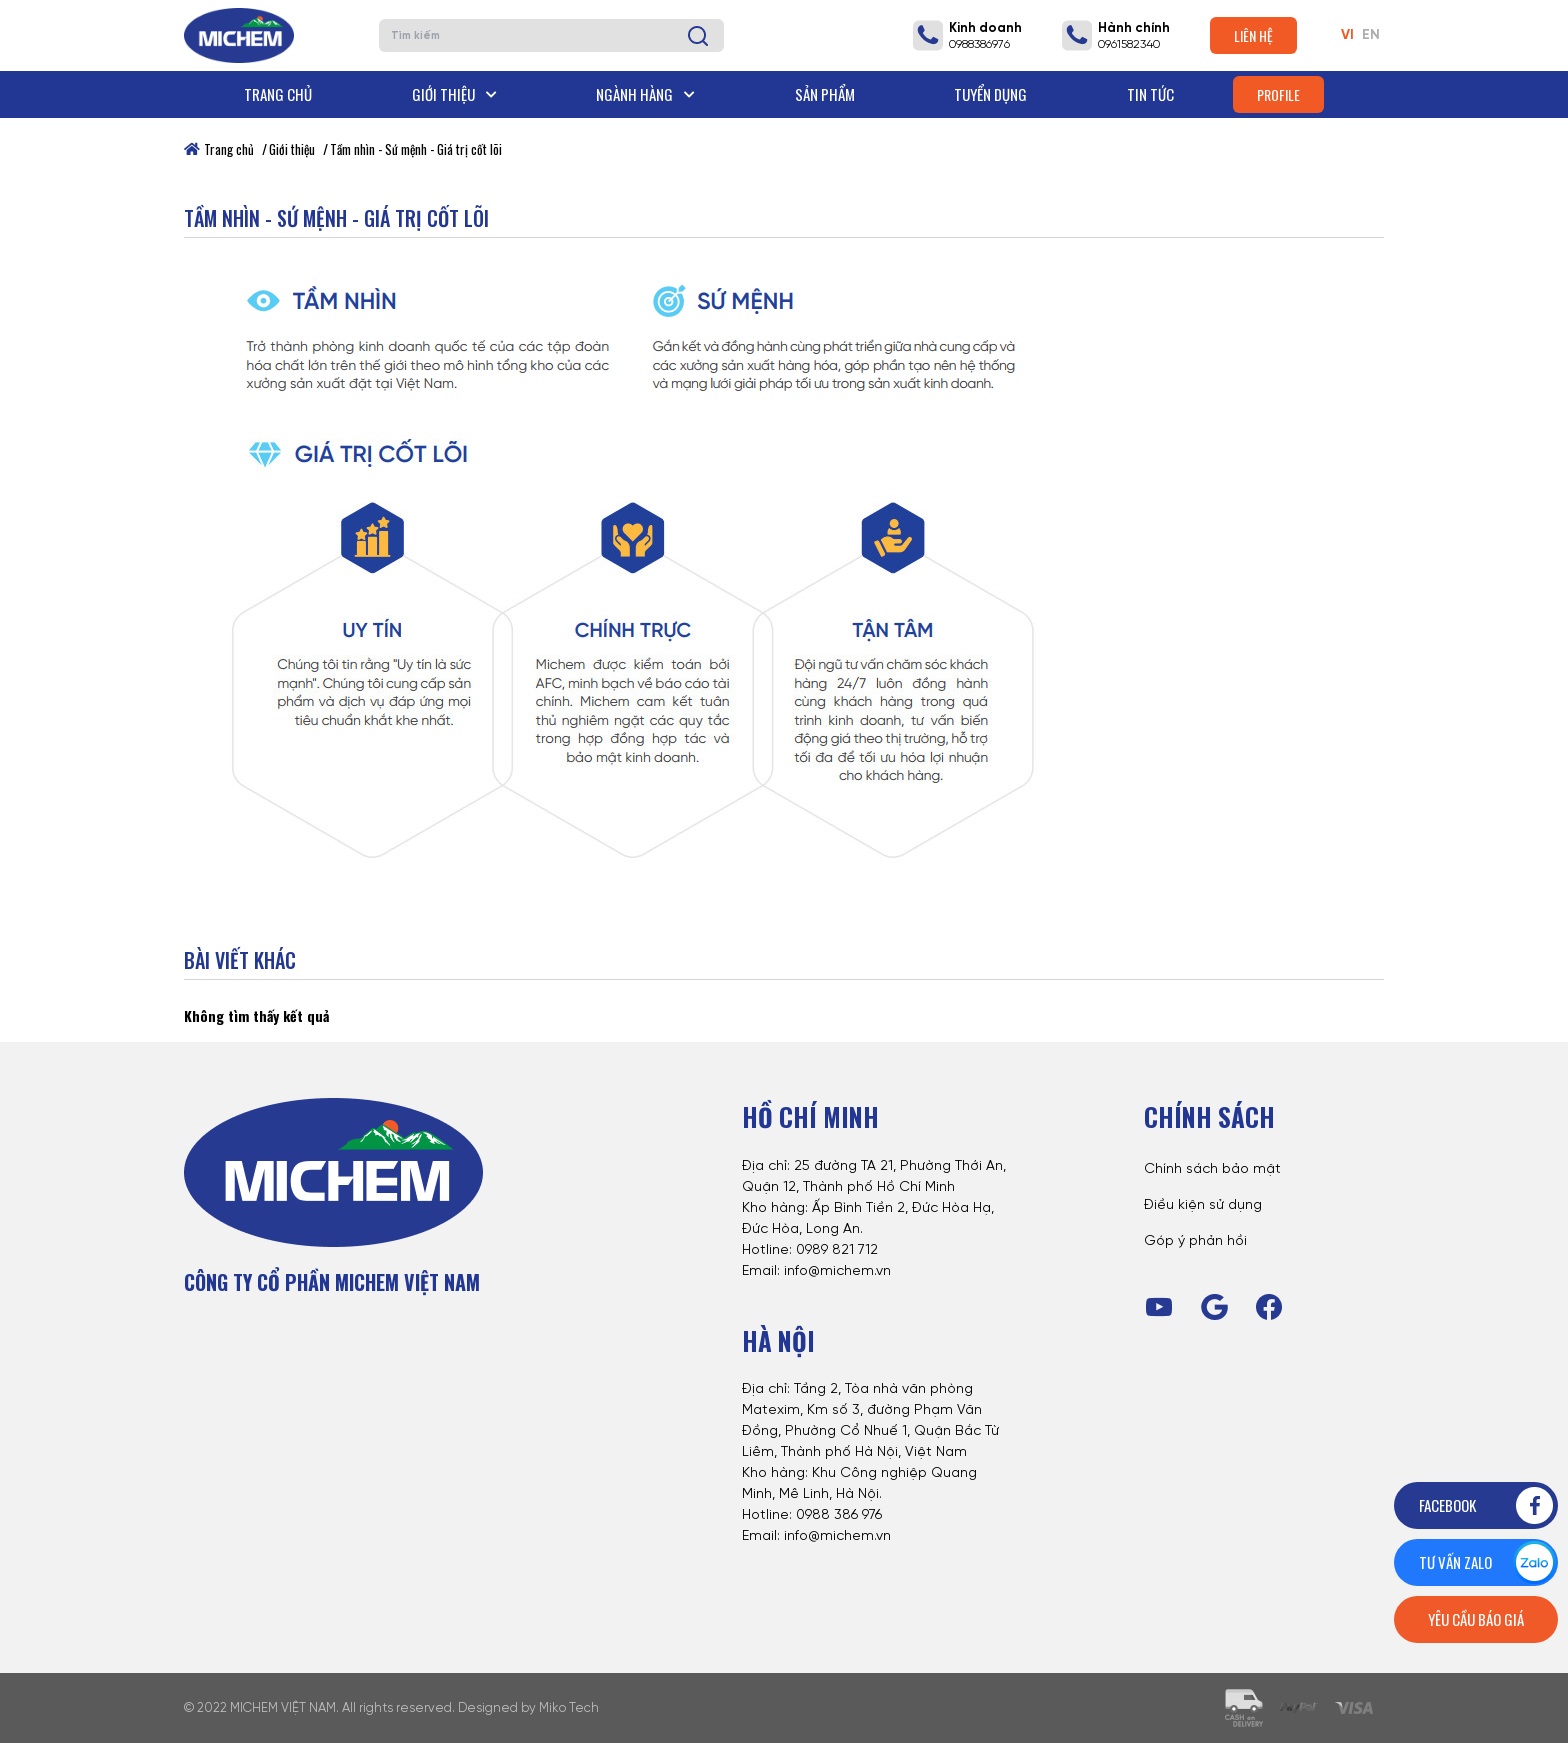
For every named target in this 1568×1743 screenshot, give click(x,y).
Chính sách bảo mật (1212, 1169)
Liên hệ (1253, 35)
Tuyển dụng (990, 94)
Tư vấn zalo (1487, 1562)
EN (1371, 35)
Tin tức (1150, 94)
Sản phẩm (825, 94)
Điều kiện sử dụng (1203, 1205)
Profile (1278, 94)
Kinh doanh (985, 28)
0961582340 (1129, 44)
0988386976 (979, 44)
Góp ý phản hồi (1195, 1241)
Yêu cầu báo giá (1476, 1619)
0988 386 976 (839, 1515)
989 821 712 (841, 1250)
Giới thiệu (454, 94)
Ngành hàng (645, 94)
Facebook (1487, 1505)
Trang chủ (278, 94)
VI (1347, 35)
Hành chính (1134, 28)
